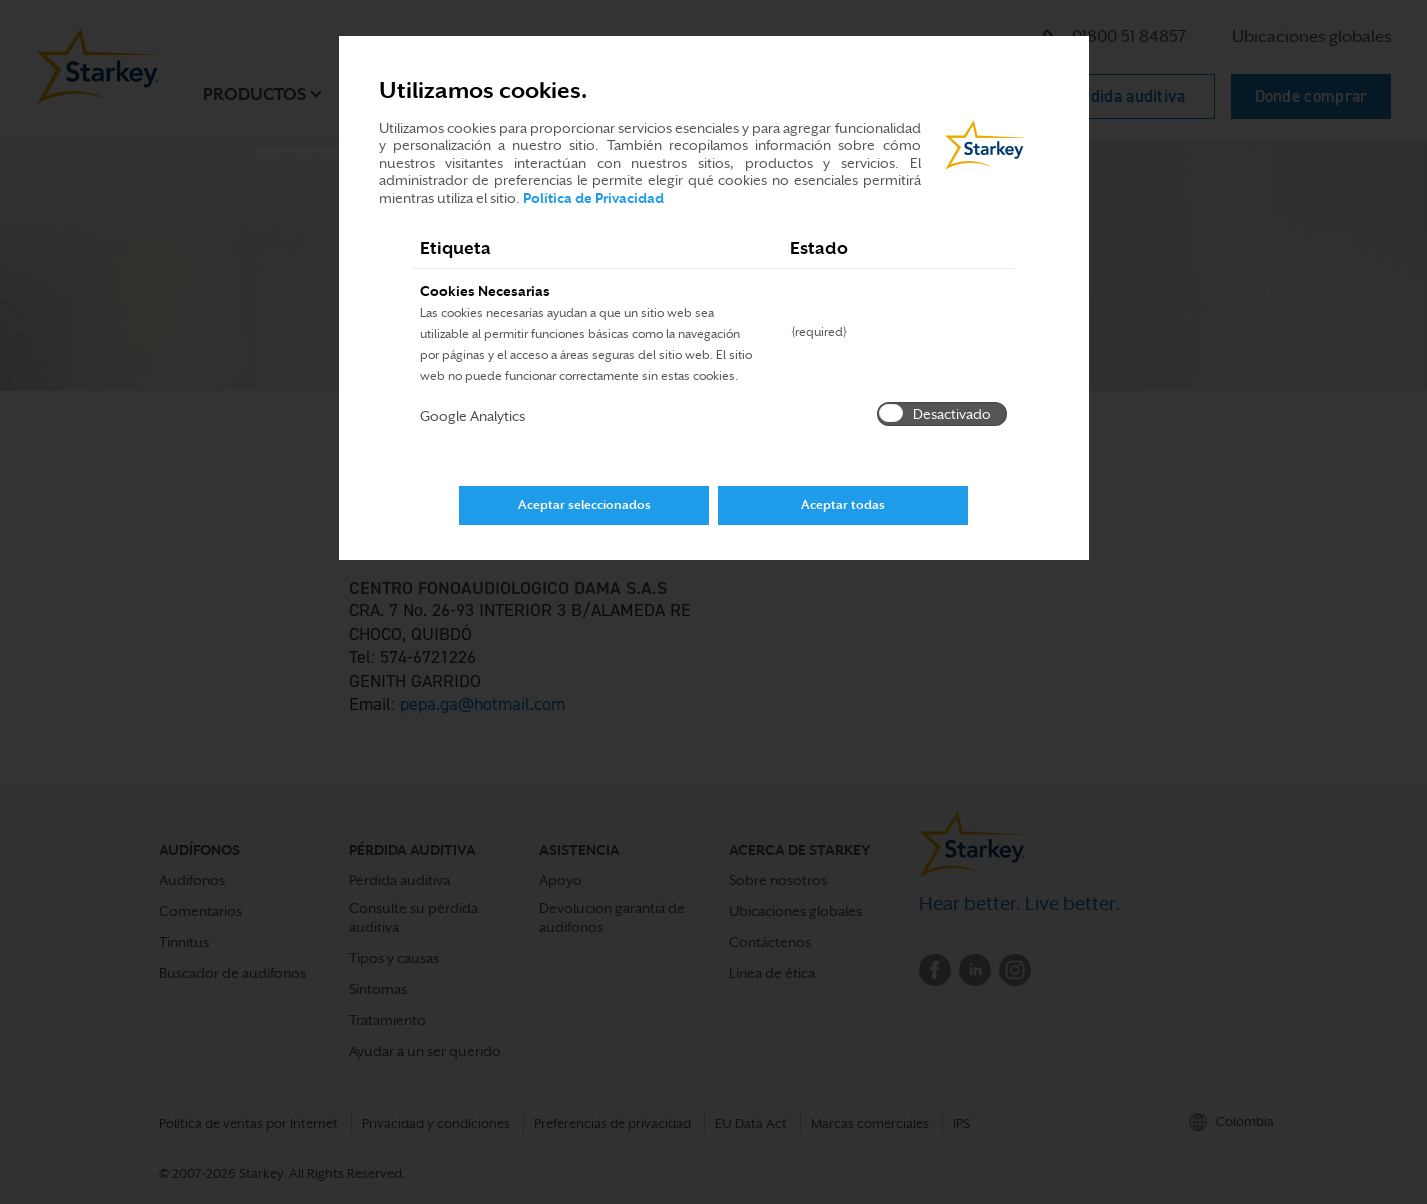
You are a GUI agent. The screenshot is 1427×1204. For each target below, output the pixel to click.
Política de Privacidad (593, 198)
